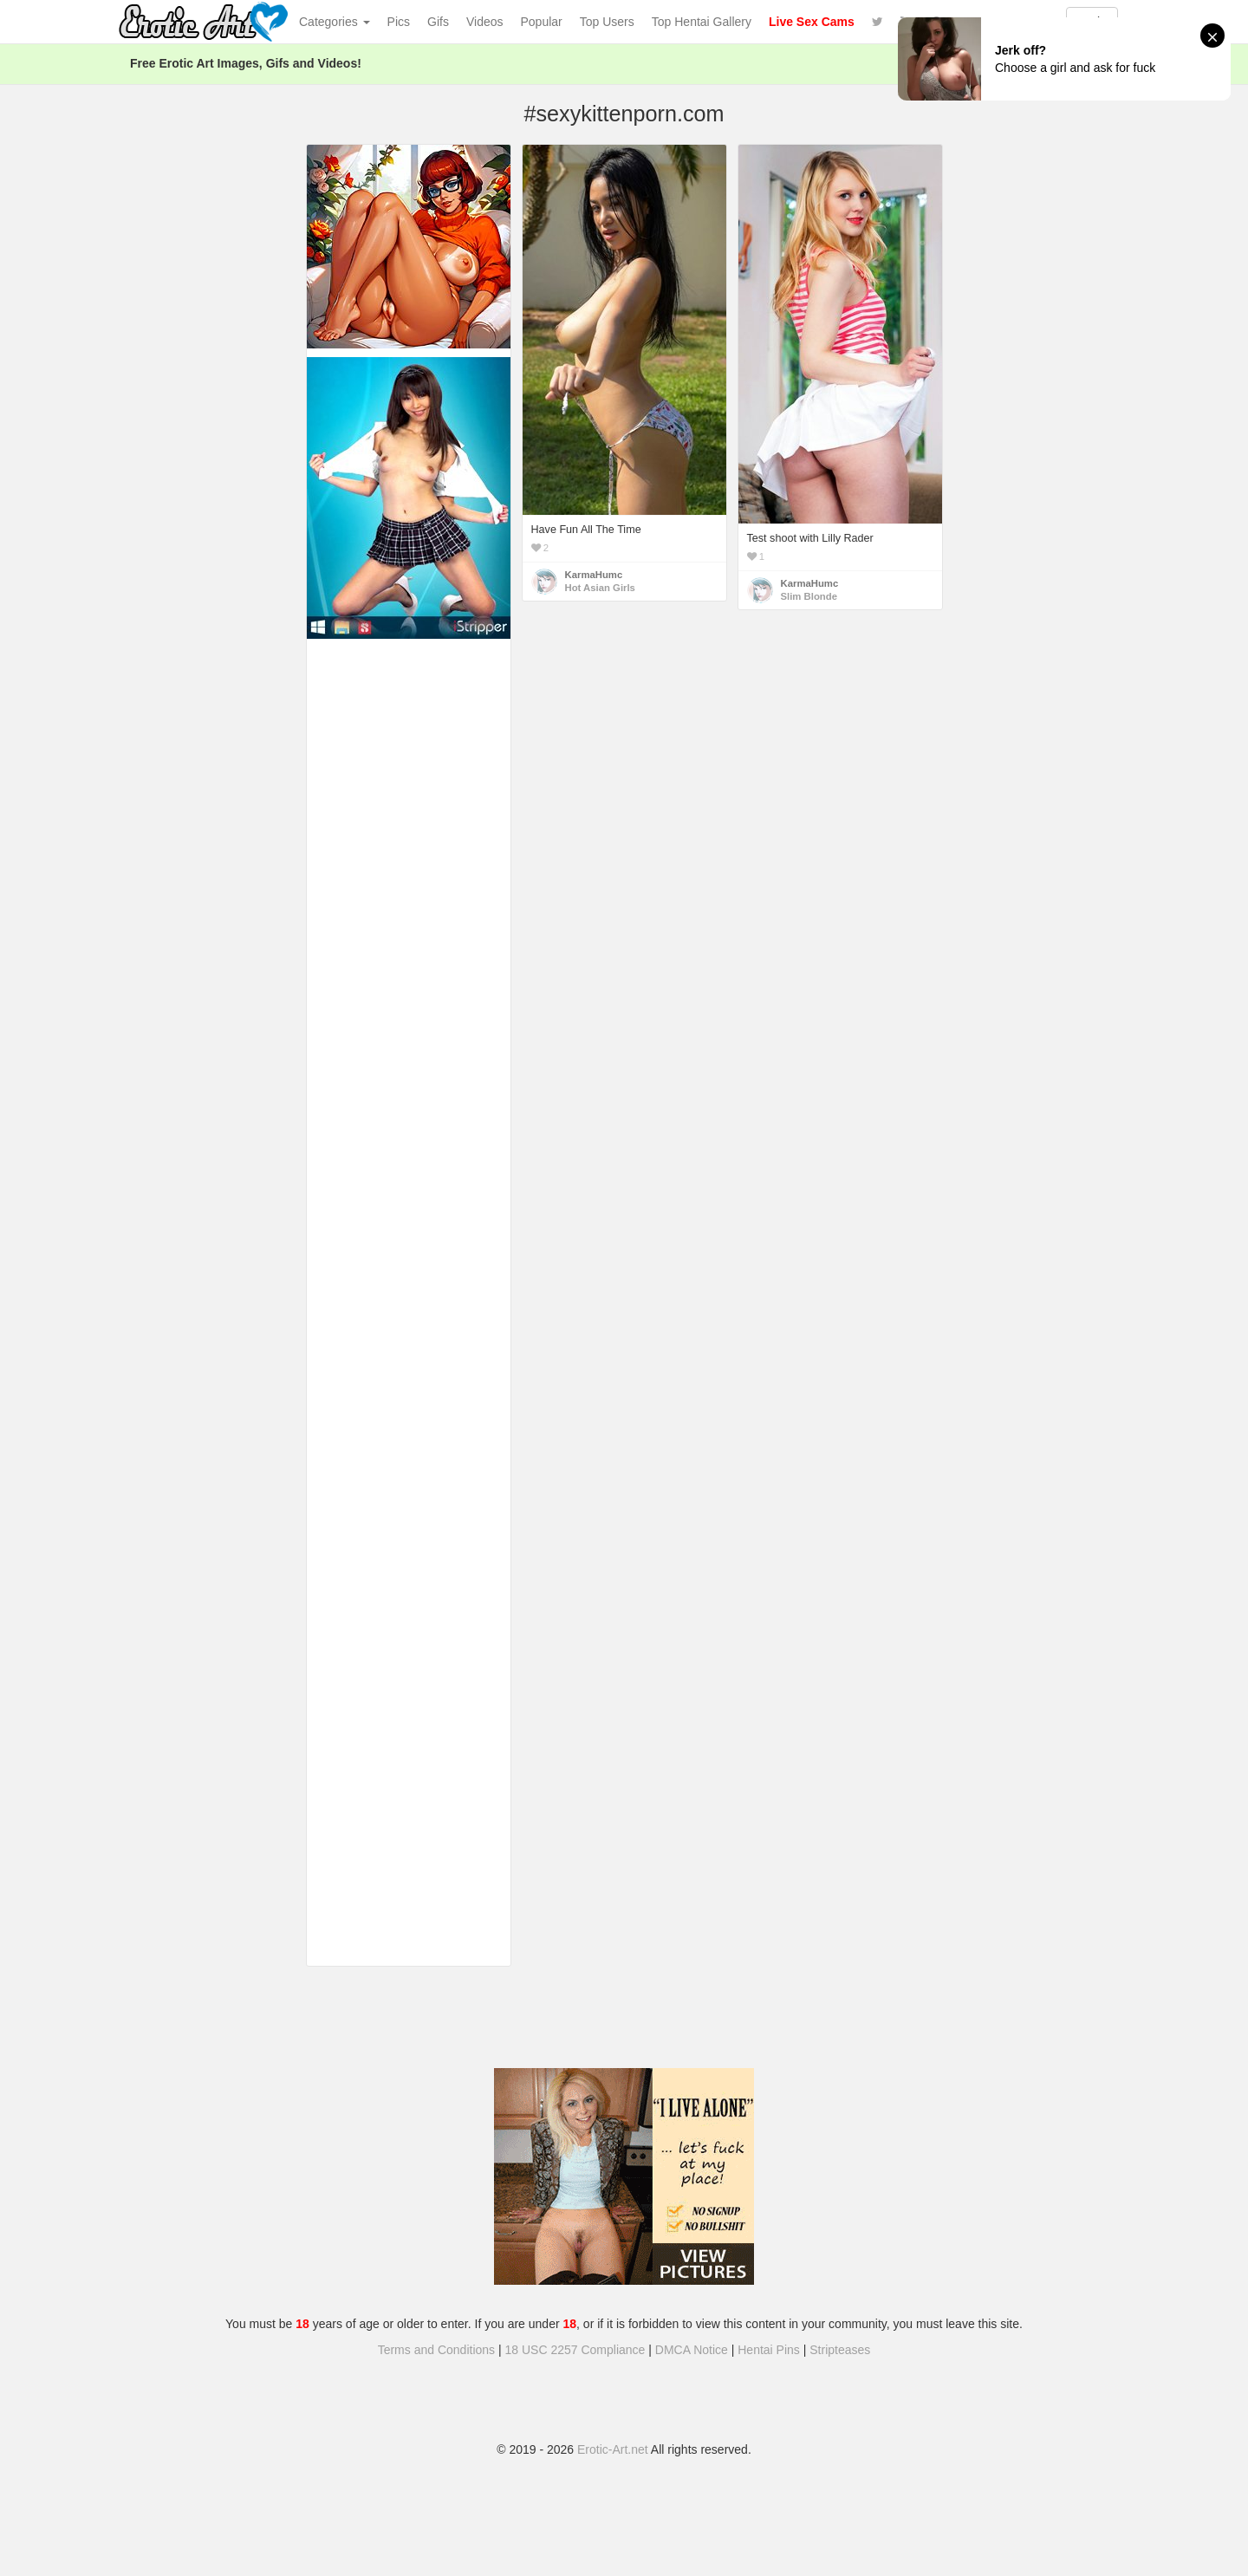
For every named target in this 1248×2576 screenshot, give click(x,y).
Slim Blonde (809, 596)
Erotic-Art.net (612, 2449)
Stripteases (839, 2350)
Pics (398, 22)
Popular (541, 22)
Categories (334, 22)
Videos (485, 22)
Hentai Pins (769, 2350)
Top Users (607, 22)
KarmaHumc (594, 574)
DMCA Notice (691, 2350)
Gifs (438, 22)
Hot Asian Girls (600, 587)
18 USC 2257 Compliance (575, 2350)
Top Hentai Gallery (701, 22)
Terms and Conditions (436, 2350)
